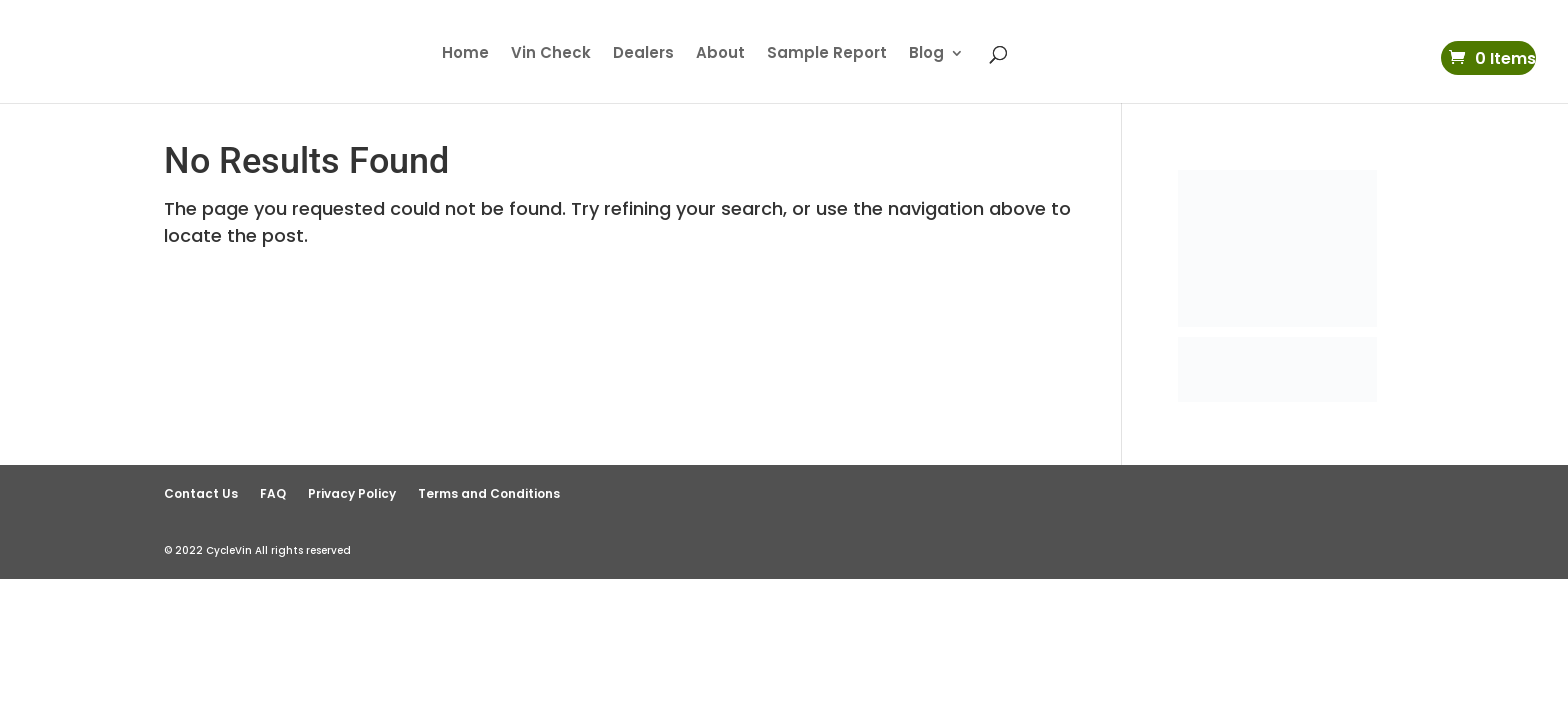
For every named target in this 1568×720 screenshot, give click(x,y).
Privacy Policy (352, 493)
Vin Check (551, 54)
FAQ (273, 493)
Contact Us (201, 493)
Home (465, 54)
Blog (926, 54)
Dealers (643, 54)
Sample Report (827, 54)
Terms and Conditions (489, 493)
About (720, 54)
